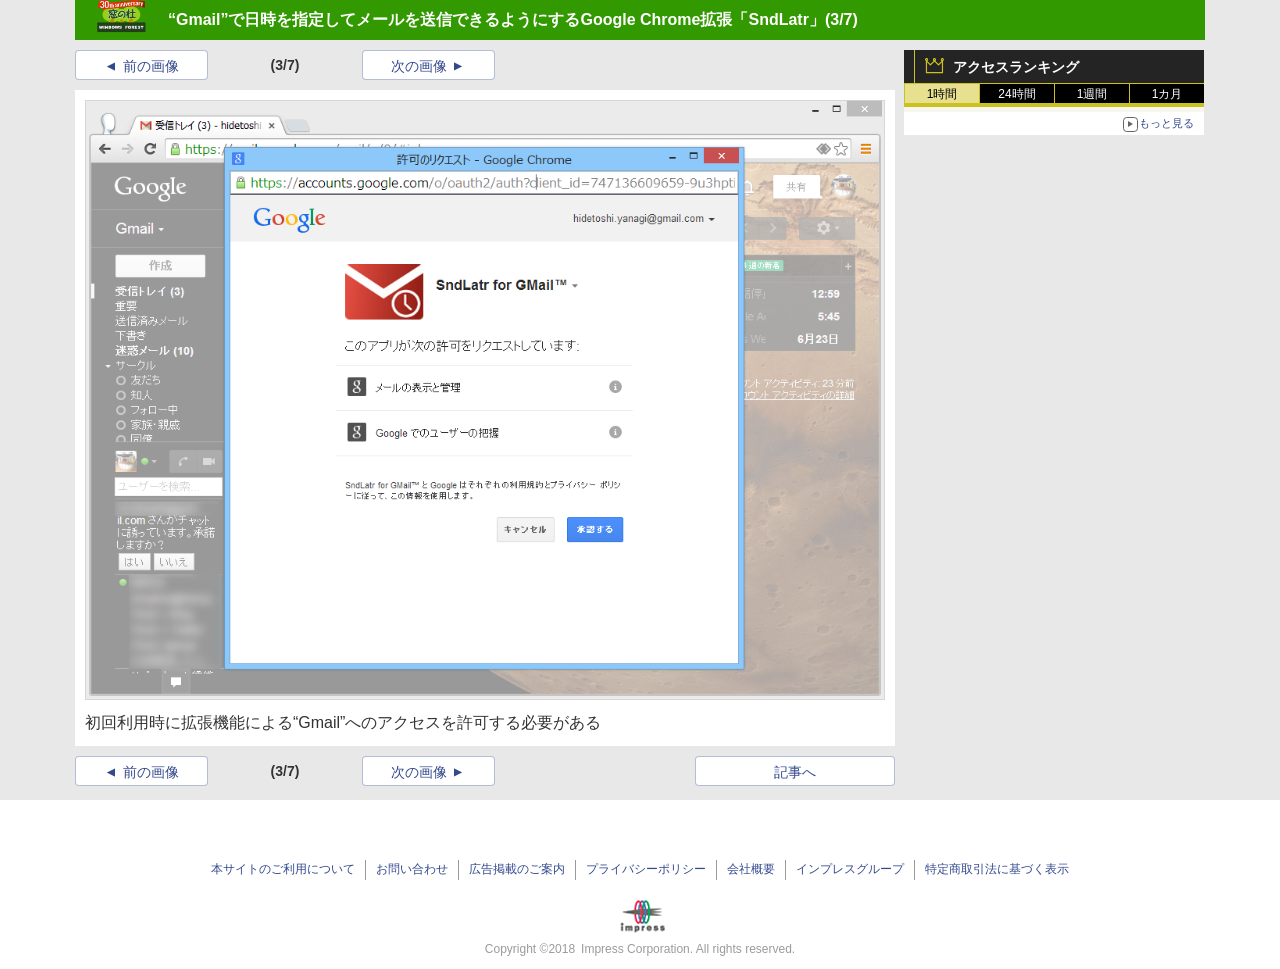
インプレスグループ (850, 869)
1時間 (942, 94)
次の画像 (419, 66)
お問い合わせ (412, 869)
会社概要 (751, 869)
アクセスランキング (1016, 67)
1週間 (1092, 94)
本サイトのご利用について (283, 869)
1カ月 (1167, 94)
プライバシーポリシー (646, 869)
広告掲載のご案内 (517, 869)
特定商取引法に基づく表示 (997, 869)
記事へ (795, 772)
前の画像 (151, 66)
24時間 (1016, 94)
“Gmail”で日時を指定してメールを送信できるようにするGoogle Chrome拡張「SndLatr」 (496, 19)
